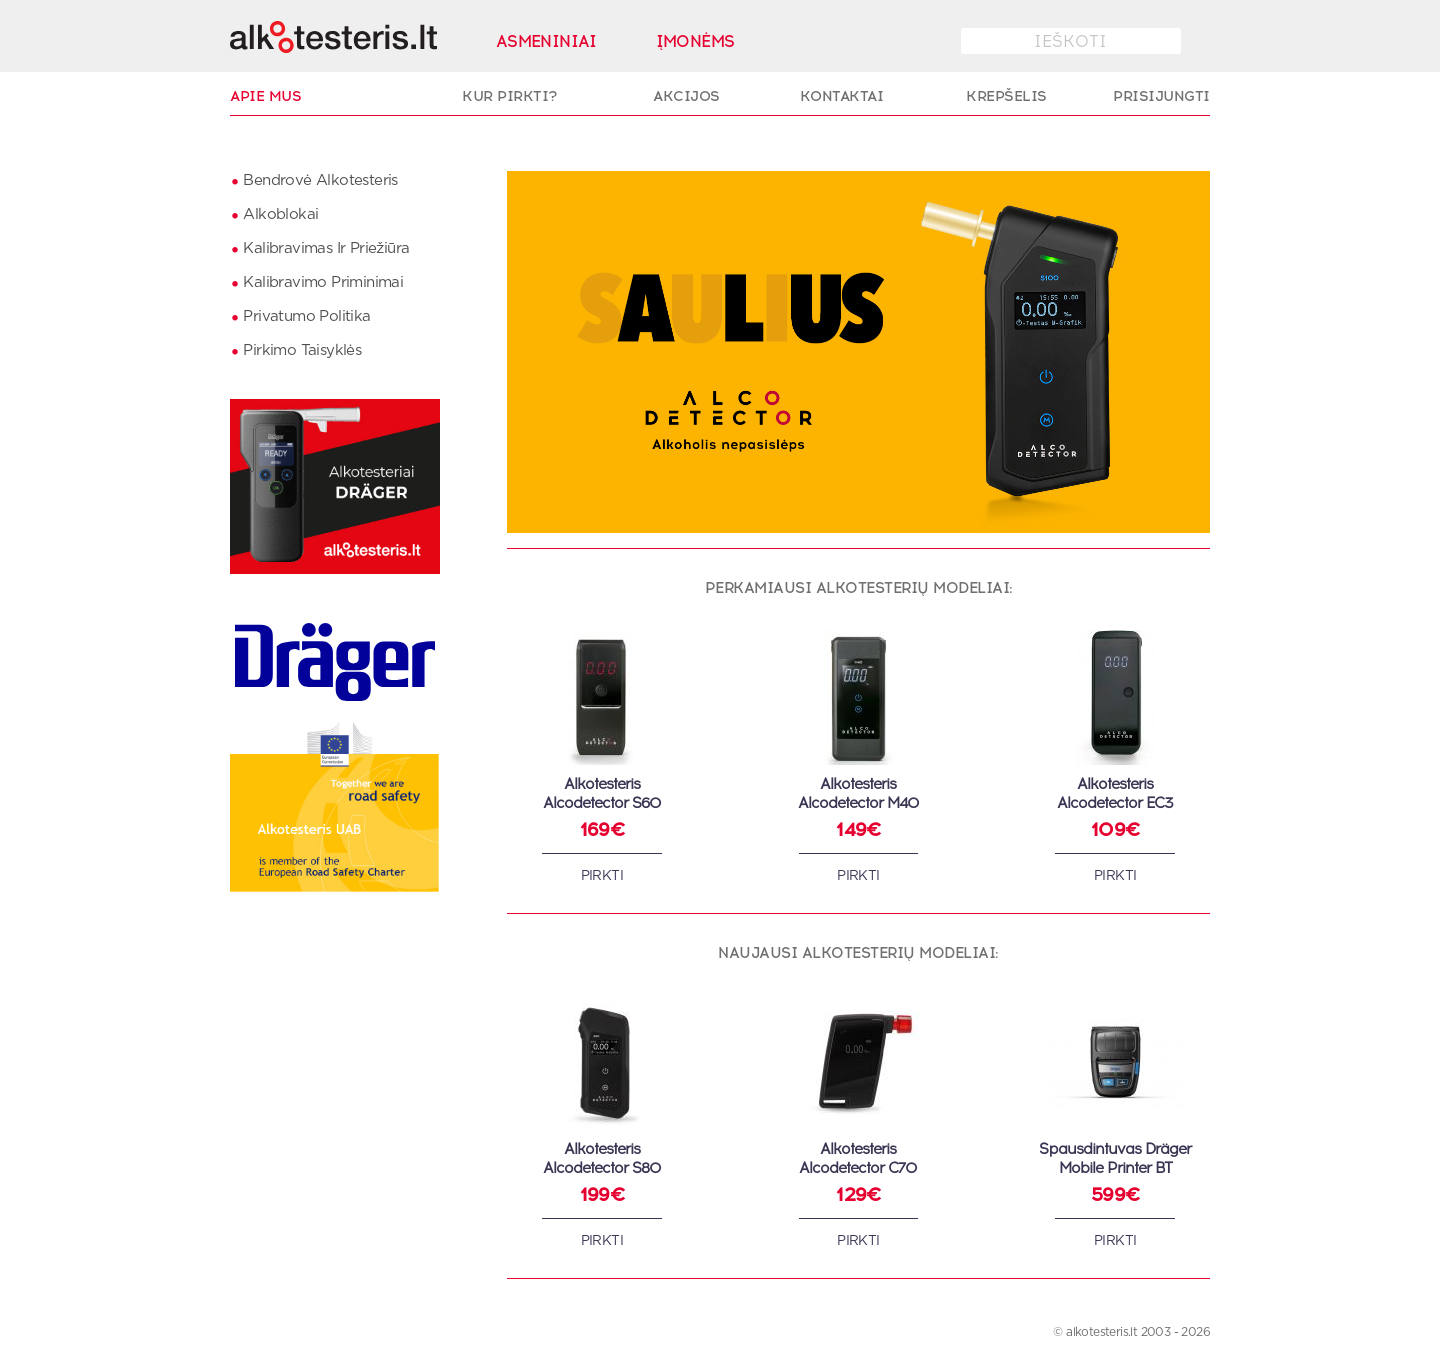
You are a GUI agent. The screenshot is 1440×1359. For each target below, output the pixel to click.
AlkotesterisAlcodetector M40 (858, 793)
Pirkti (602, 876)
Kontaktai (842, 96)
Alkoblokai (280, 214)
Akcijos (686, 96)
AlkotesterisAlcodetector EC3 (1115, 793)
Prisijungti (1161, 96)
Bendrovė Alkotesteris (320, 180)
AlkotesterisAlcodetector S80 (602, 1158)
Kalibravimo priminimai (323, 282)
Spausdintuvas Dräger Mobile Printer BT (1115, 1158)
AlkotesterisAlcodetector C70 (858, 1158)
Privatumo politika (306, 316)
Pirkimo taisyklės (302, 350)
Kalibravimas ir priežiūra (326, 248)
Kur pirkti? (509, 96)
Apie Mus (265, 96)
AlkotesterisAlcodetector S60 (602, 793)
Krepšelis (1006, 96)
